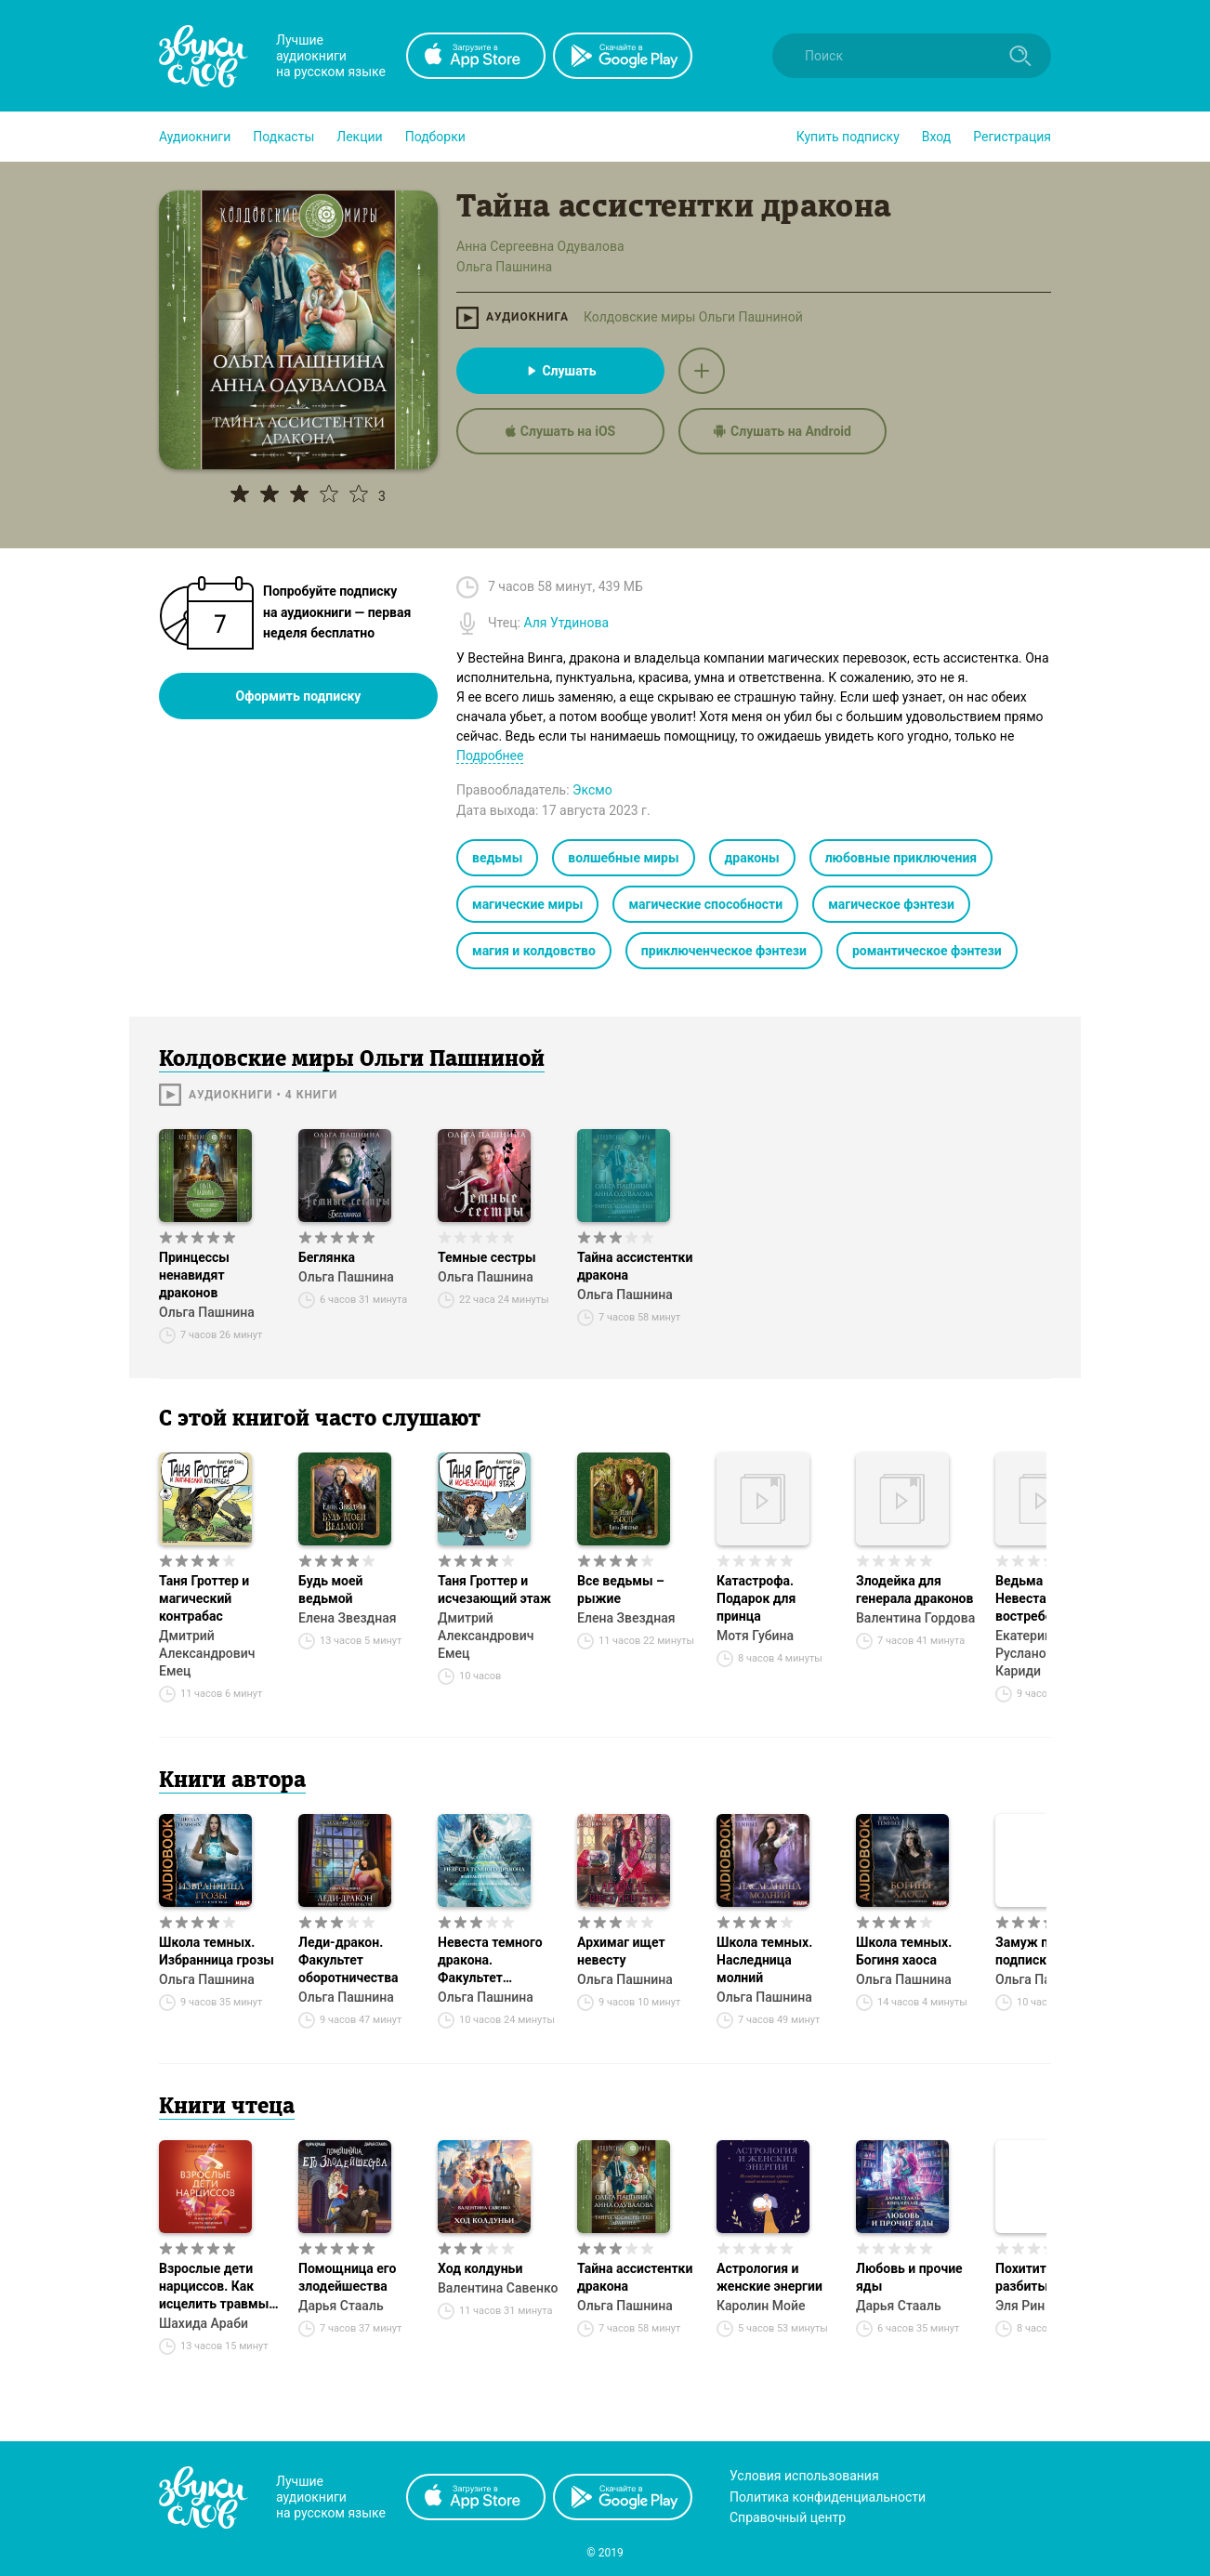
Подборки (435, 136)
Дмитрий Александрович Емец (207, 1653)
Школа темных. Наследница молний (764, 1960)
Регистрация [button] (1012, 136)
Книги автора (232, 1781)
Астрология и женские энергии (769, 2277)
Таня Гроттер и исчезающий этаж (494, 1589)
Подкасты (283, 136)
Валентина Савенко (498, 2287)
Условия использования (804, 2475)
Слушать (560, 370)
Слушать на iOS (560, 431)
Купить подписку (848, 136)
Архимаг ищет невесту (621, 1951)
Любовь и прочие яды (909, 2277)
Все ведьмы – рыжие (620, 1589)
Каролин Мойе (761, 2305)
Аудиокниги (194, 136)
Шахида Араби (203, 2323)
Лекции (359, 136)
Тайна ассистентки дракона (634, 1266)
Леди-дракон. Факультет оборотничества (348, 1960)
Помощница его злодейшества (347, 2277)
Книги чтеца (227, 2107)
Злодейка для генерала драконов (914, 1589)
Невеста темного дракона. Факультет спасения (490, 1961)
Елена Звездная (347, 1617)
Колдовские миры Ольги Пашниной (693, 316)
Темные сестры (487, 1257)
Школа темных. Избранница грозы (216, 1951)
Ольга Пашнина (207, 1312)
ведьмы (497, 857)
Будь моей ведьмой (330, 1589)
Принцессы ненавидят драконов (194, 1275)
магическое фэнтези (891, 904)
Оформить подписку (299, 696)
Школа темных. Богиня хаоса (904, 1951)
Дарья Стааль (341, 2305)
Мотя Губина (755, 1635)
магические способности (705, 904)
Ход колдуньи (480, 2268)
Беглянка (326, 1257)
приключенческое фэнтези (724, 950)
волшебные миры (623, 857)
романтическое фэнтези (927, 950)
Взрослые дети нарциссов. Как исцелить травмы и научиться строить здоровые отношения (219, 2287)
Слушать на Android (782, 431)
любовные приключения (901, 857)
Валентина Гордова (915, 1617)
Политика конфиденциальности (828, 2497)
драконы (752, 857)
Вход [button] (936, 136)
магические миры (527, 904)
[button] (194, 136)
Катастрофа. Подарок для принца (756, 1598)
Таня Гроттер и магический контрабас (204, 1598)
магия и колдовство (534, 950)
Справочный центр (788, 2517)
